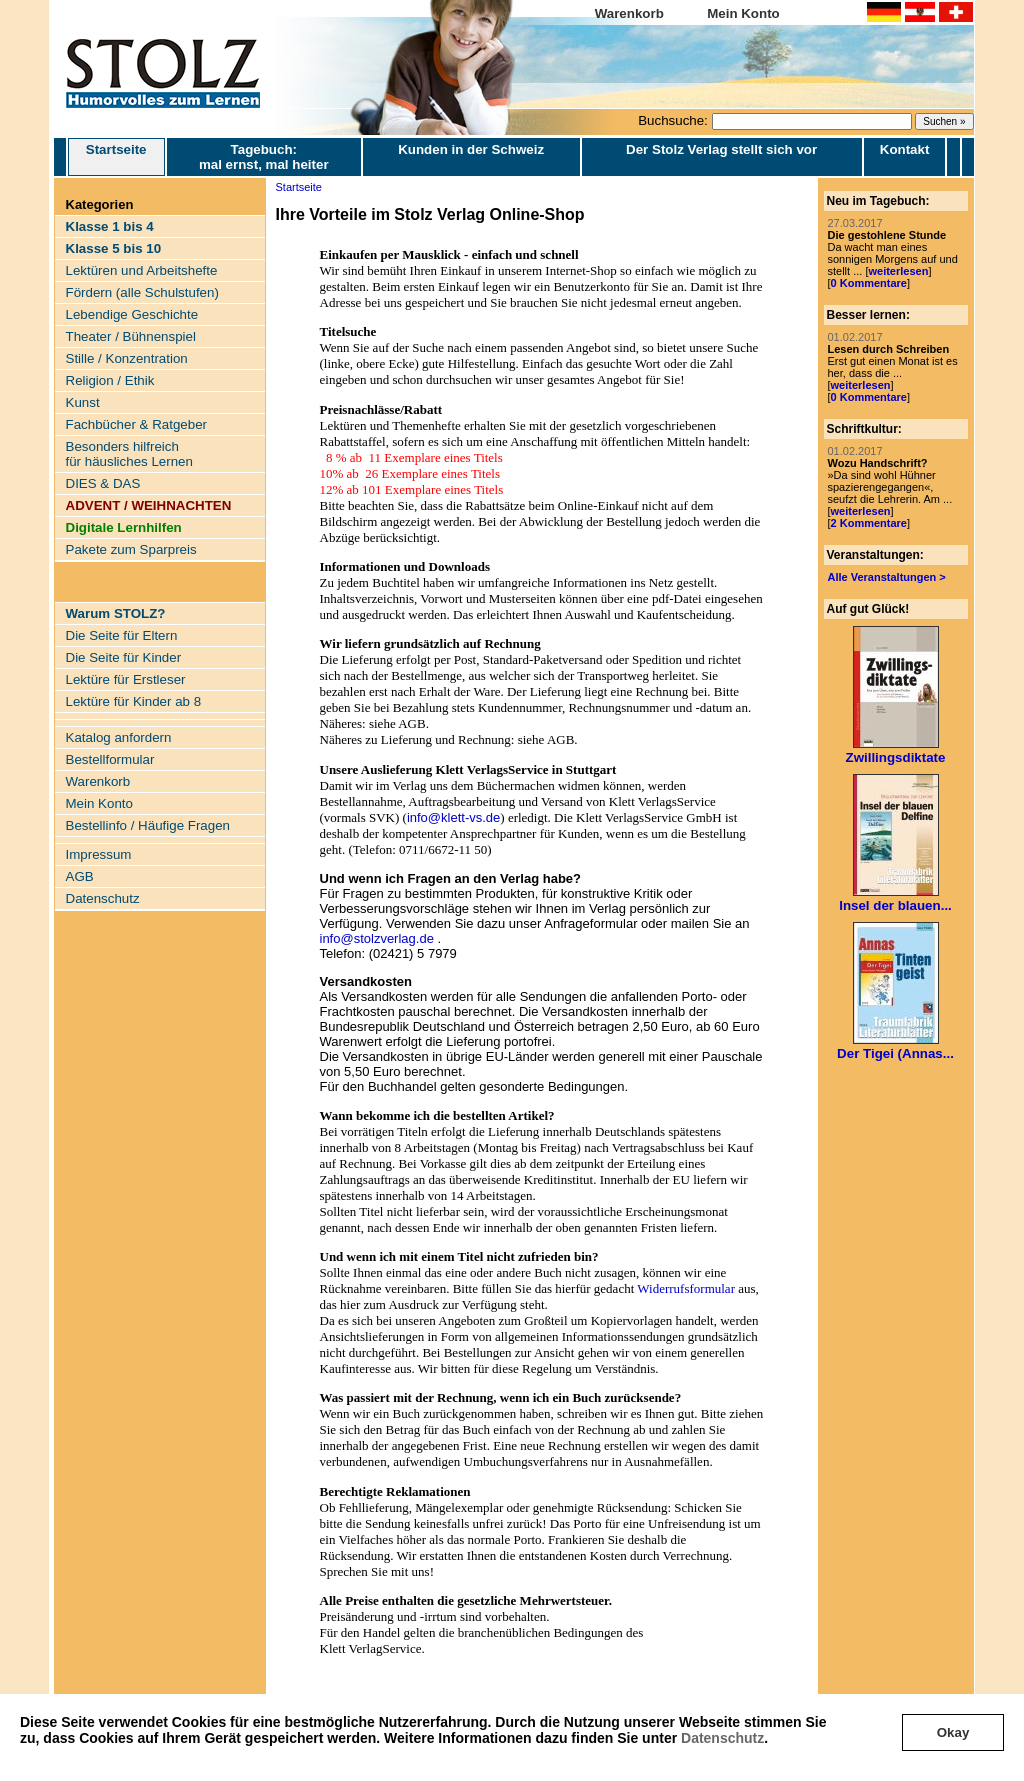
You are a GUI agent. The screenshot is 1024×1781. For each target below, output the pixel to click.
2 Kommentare (869, 523)
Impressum (99, 854)
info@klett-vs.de (453, 817)
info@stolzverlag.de (377, 938)
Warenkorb (629, 13)
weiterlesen (898, 271)
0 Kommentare (869, 283)
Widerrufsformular (686, 1288)
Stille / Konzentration (127, 358)
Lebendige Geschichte (132, 314)
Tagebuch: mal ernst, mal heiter (264, 157)
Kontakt (905, 149)
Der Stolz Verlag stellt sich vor (721, 149)
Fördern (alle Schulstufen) (142, 292)
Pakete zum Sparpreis (131, 549)
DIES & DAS (103, 483)
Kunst (83, 402)
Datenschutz (722, 1738)
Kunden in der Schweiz (471, 149)
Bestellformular (110, 759)
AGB (80, 876)
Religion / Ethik (110, 380)
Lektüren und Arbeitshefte (142, 270)
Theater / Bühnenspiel (131, 336)
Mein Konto (743, 13)
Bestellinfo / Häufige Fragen (148, 825)
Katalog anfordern (119, 737)
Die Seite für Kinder (124, 657)
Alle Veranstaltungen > (887, 577)
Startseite (116, 157)
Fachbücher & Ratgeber (137, 424)
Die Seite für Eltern (122, 635)
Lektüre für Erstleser (126, 679)
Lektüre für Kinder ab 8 (134, 701)
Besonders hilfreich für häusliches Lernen (129, 454)
